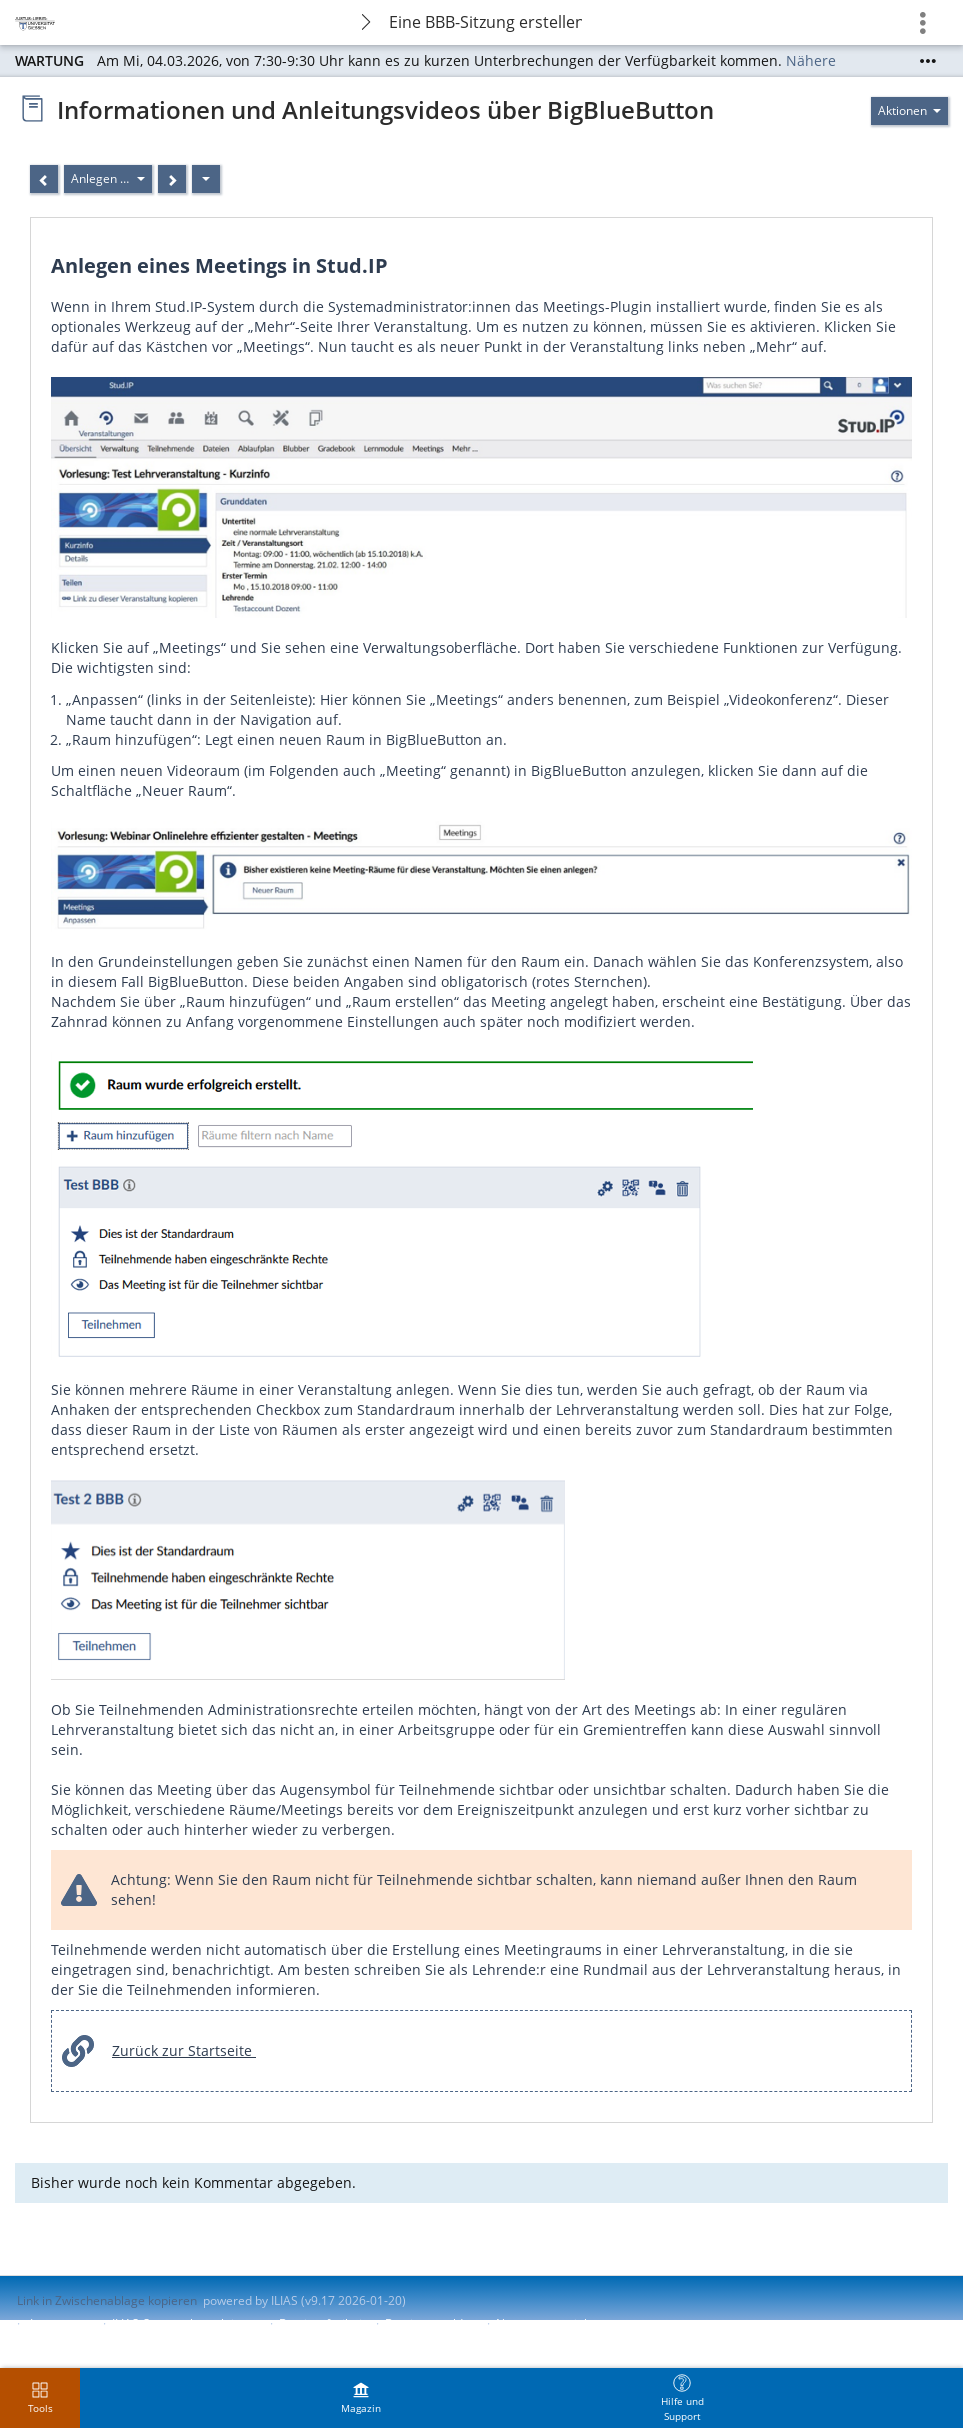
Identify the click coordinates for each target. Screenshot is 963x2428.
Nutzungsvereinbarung (560, 2323)
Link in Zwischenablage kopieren (107, 2300)
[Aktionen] (206, 179)
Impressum (61, 2323)
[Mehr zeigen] (928, 61)
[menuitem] (361, 2398)
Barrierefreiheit (322, 2323)
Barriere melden (431, 2323)
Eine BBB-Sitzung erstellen (485, 22)
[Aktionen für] (909, 111)
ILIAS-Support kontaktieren (186, 2323)
